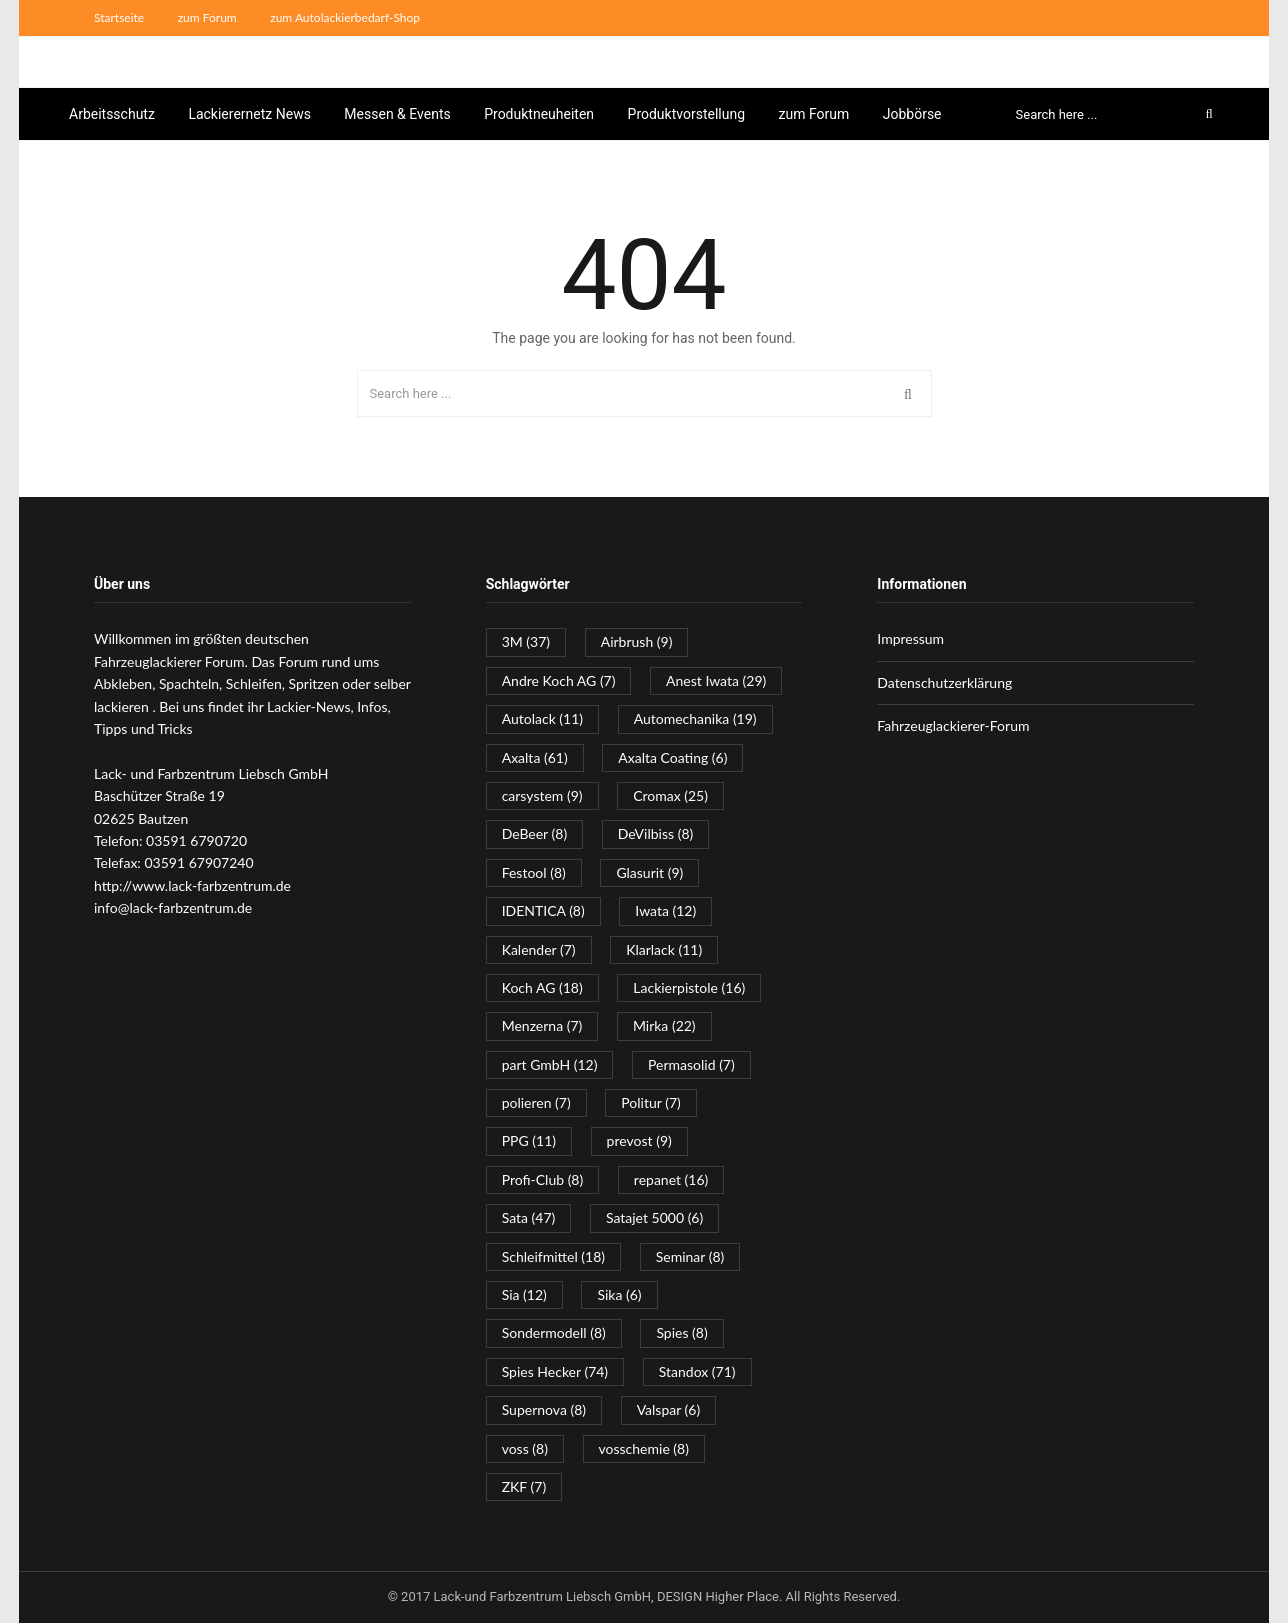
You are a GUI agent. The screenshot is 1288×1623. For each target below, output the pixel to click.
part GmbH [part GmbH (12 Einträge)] (550, 1064)
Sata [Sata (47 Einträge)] (529, 1217)
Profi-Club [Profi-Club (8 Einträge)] (543, 1179)
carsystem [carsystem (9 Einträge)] (542, 795)
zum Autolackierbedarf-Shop (345, 17)
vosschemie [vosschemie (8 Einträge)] (644, 1448)
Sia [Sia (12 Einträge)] (524, 1294)
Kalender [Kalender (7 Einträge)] (539, 949)
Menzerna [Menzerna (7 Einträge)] (542, 1025)
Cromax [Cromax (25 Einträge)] (670, 795)
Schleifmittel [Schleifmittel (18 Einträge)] (553, 1256)
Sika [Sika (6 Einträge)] (619, 1294)
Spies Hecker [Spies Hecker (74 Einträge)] (555, 1371)
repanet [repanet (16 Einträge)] (671, 1179)
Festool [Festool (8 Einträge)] (534, 872)
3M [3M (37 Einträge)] (526, 641)
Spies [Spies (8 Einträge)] (681, 1332)
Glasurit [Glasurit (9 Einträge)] (649, 872)
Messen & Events (397, 114)
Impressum (910, 638)
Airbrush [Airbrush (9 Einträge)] (637, 641)
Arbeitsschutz (112, 114)
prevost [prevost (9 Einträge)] (639, 1140)
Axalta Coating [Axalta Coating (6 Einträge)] (672, 757)
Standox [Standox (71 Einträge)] (697, 1371)
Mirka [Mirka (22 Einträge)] (664, 1025)
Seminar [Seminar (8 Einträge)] (690, 1256)
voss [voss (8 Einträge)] (525, 1448)
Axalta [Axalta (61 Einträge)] (535, 757)
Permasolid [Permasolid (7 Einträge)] (691, 1064)
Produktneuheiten (539, 114)
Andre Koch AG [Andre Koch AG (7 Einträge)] (559, 680)
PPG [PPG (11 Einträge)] (529, 1140)
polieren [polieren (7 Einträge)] (536, 1102)
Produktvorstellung (686, 114)
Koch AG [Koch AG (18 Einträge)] (542, 987)
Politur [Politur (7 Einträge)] (650, 1102)
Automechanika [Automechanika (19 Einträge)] (695, 718)
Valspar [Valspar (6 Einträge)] (669, 1409)
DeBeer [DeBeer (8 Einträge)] (534, 833)
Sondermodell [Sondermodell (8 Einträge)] (554, 1332)
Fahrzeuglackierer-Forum (953, 725)
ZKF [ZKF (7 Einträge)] (524, 1486)
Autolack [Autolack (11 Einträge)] (542, 718)
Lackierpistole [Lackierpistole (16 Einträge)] (689, 987)
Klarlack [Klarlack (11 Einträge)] (664, 949)
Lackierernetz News (249, 114)
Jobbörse (912, 114)
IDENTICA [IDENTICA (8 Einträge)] (543, 910)
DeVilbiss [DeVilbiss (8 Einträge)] (656, 833)
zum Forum (207, 17)
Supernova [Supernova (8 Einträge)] (544, 1409)
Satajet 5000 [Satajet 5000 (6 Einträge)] (654, 1217)
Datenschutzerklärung (944, 682)
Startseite (119, 17)
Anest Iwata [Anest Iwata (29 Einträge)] (716, 680)
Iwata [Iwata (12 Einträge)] (665, 910)
